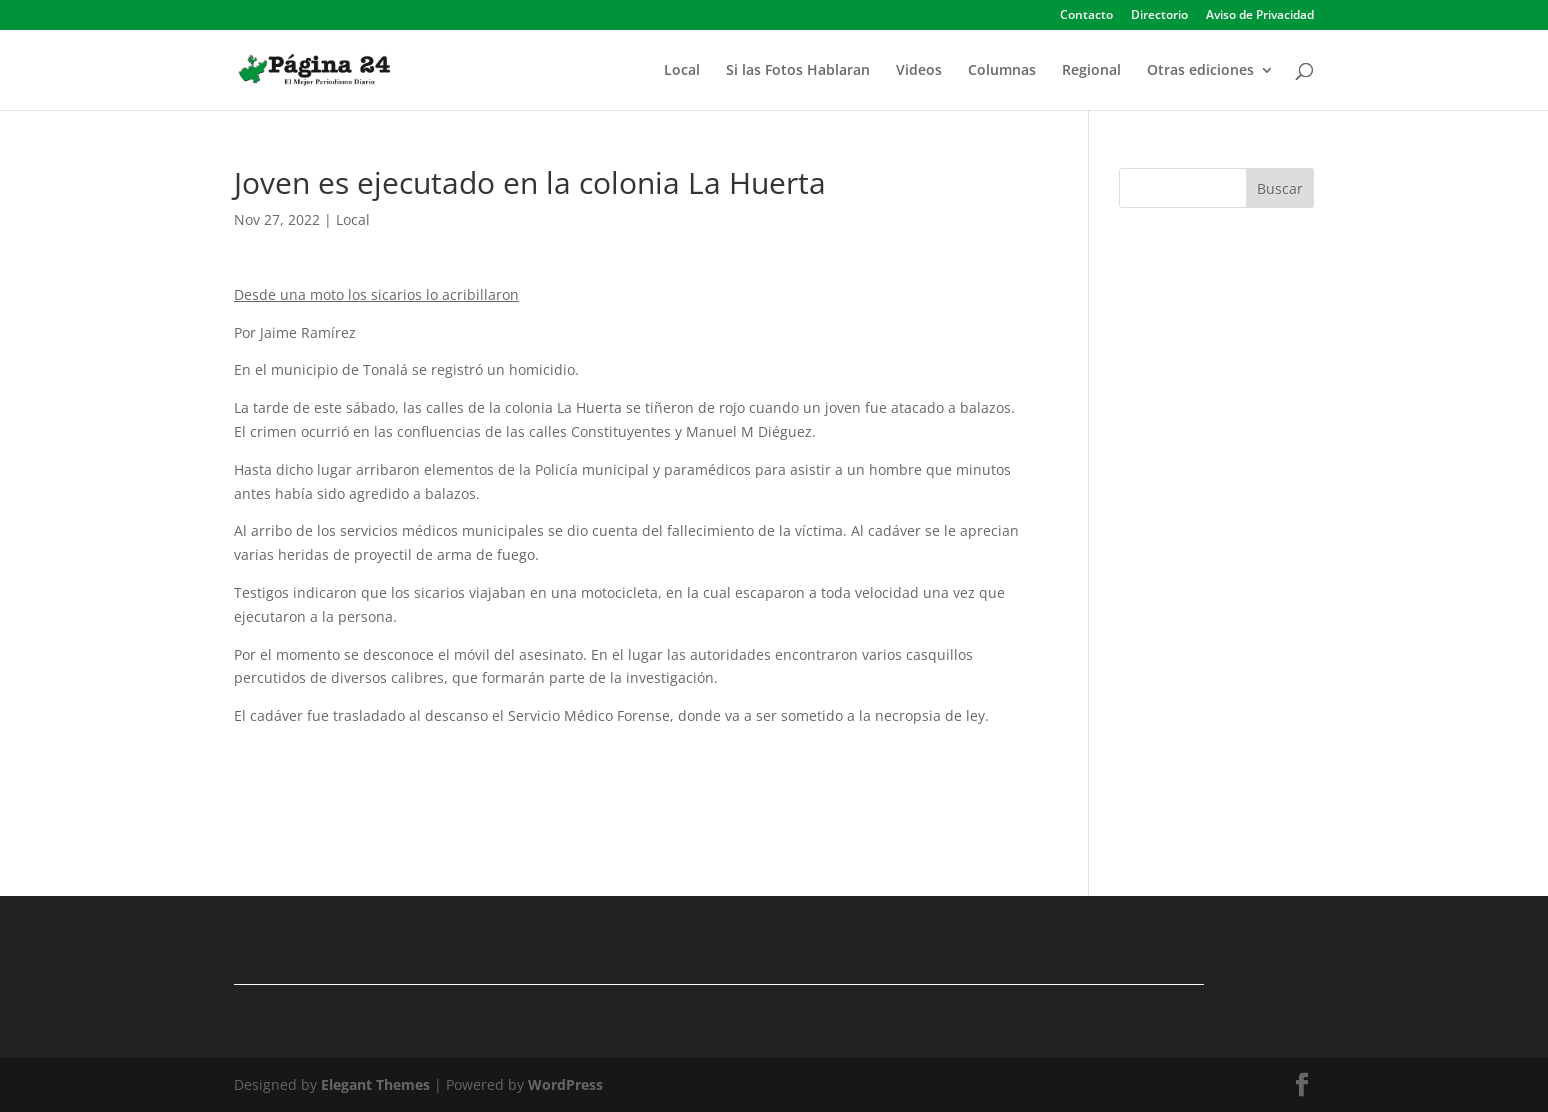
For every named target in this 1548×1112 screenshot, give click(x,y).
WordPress (565, 1084)
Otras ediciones (1200, 71)
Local (682, 71)
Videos (919, 71)
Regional (1091, 71)
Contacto (1086, 16)
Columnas (1002, 71)
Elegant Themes (375, 1084)
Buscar (1280, 188)
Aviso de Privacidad (1260, 16)
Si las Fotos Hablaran (798, 71)
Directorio (1159, 16)
